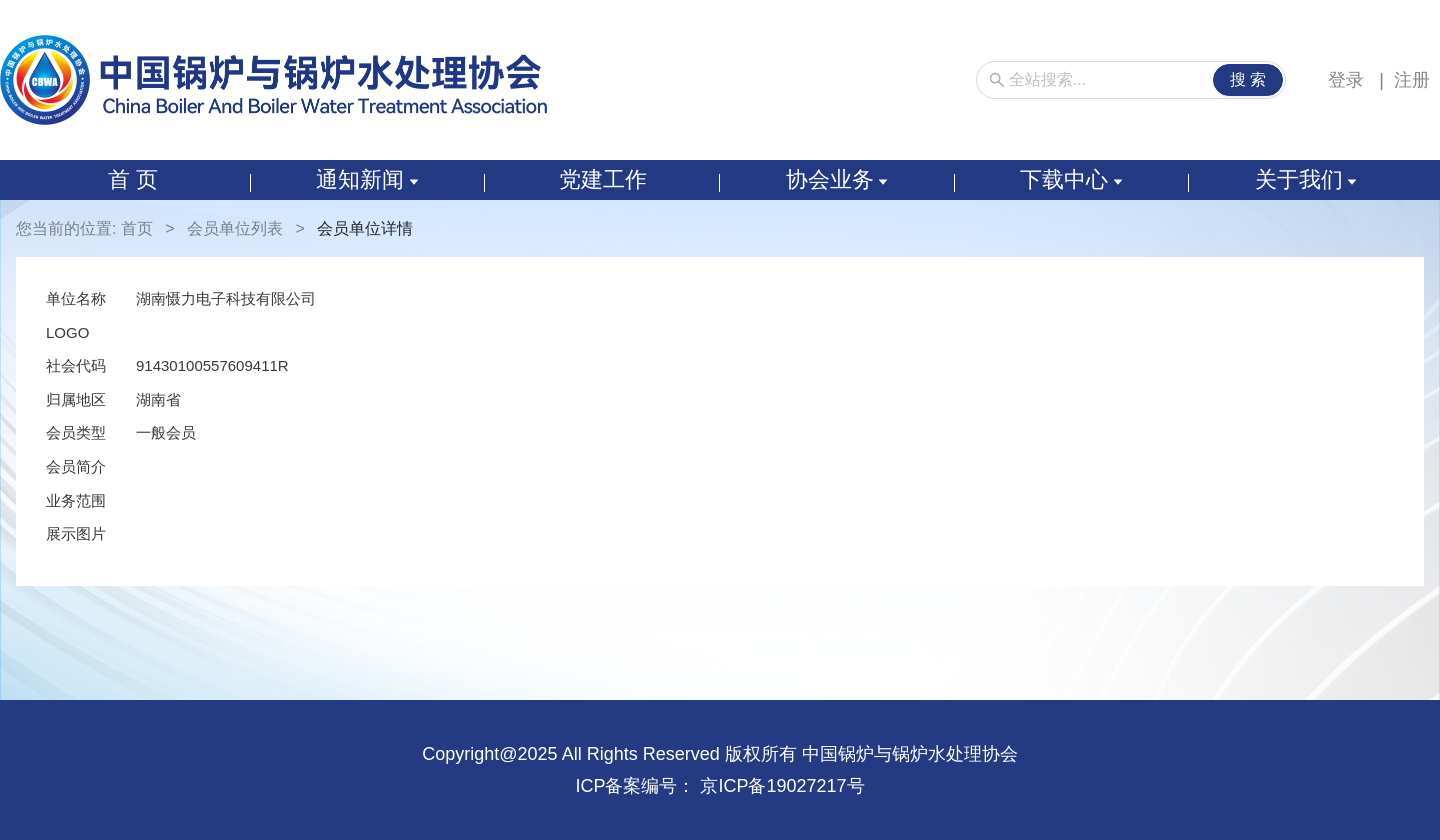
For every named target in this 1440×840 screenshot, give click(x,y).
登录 (1348, 80)
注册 (1412, 80)
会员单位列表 (235, 228)
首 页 (133, 179)
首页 (137, 228)
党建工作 (603, 179)
